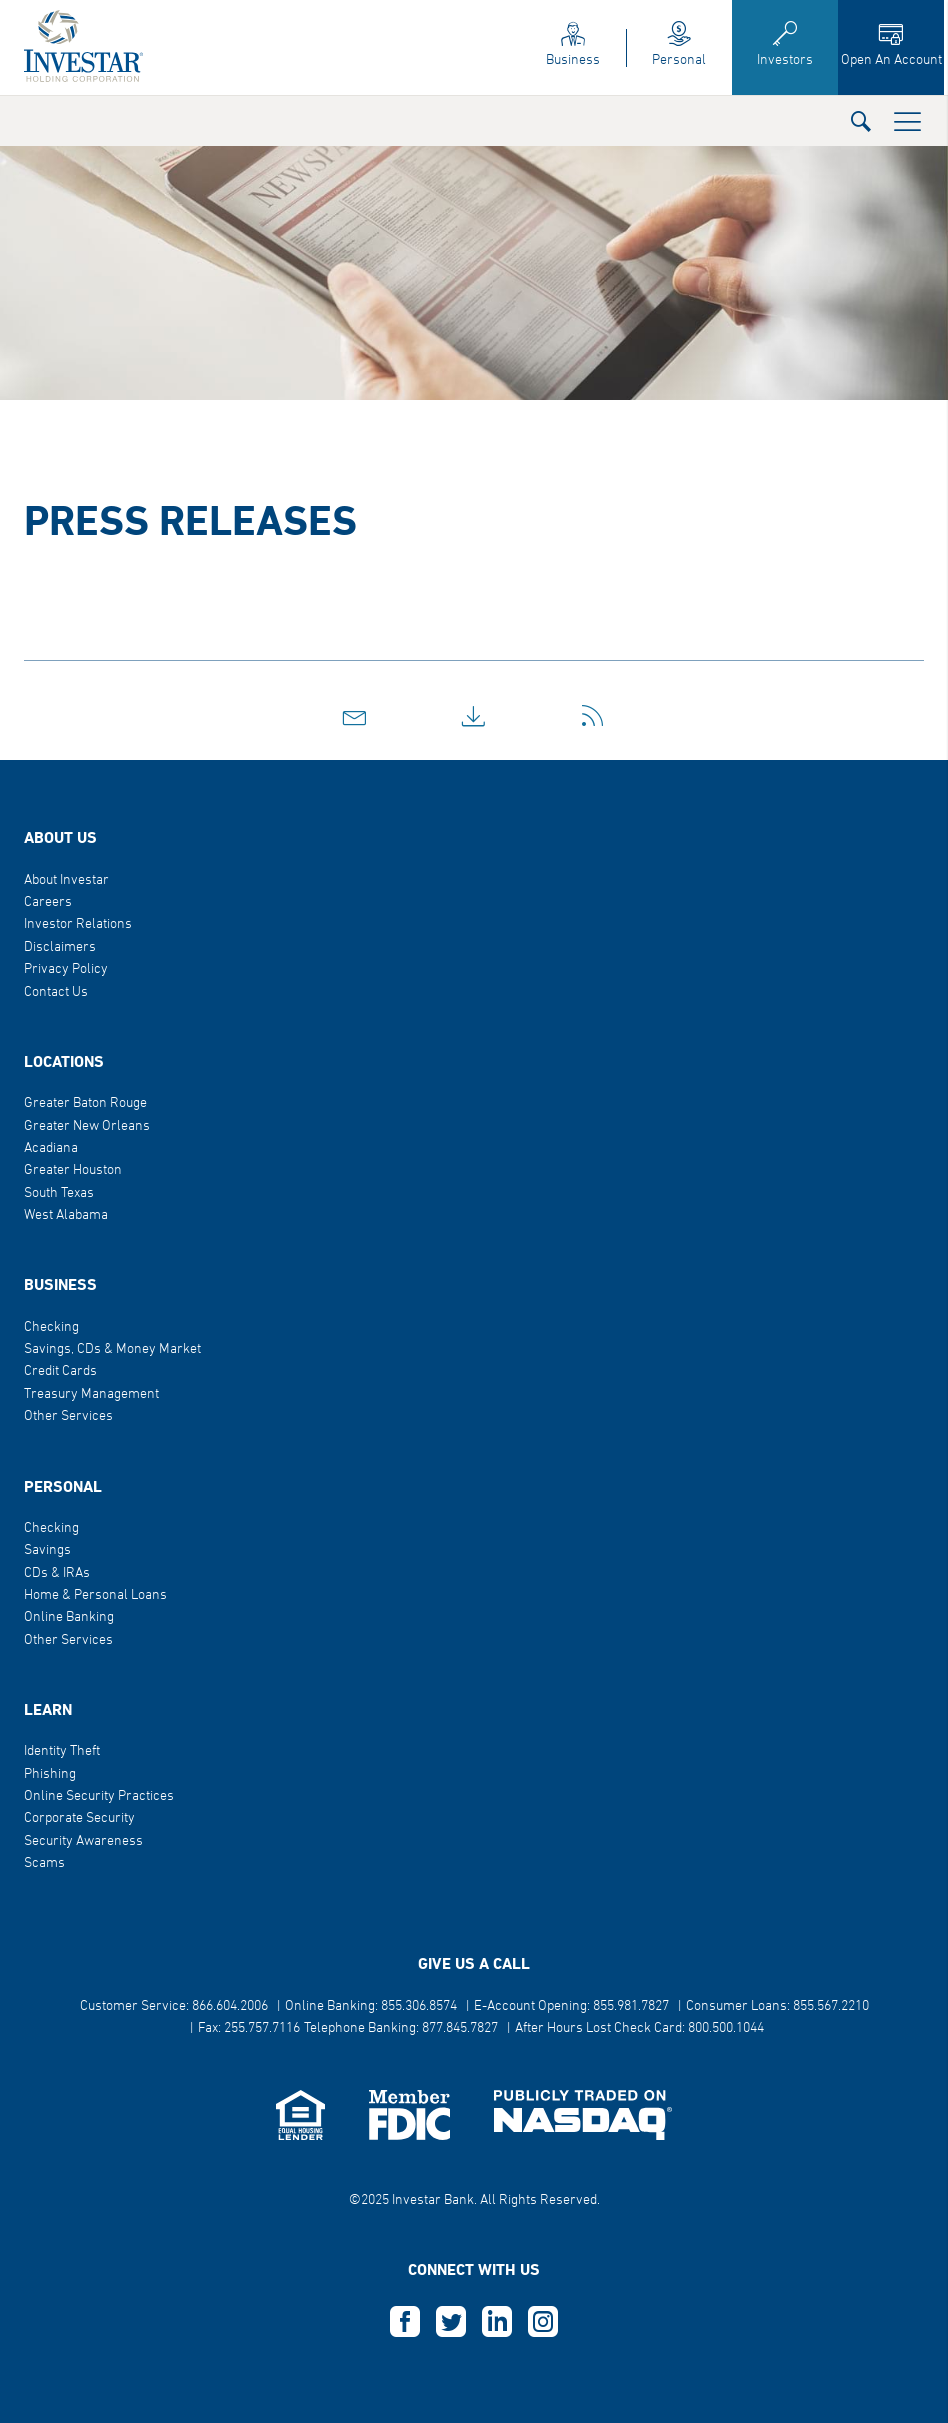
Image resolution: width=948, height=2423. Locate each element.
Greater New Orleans (87, 1126)
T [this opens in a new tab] (451, 2322)
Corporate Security (79, 1818)
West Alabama (66, 1215)
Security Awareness (83, 1841)
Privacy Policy (66, 969)
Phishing (50, 1774)
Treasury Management (91, 1394)
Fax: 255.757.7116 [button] (249, 2028)
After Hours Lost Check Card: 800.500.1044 (639, 2028)
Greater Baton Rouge (85, 1103)
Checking (51, 1327)
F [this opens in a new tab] (405, 2322)
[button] (861, 120)
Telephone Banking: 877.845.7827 (401, 2028)
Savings (47, 1550)
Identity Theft (62, 1751)
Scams (44, 1863)
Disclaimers (60, 947)
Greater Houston (73, 1170)
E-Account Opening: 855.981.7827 (571, 2006)
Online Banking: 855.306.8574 (371, 2006)
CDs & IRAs (57, 1573)
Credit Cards (60, 1371)
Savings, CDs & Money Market (112, 1349)
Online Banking (69, 1617)
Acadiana (51, 1148)
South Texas (59, 1193)
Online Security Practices (99, 1796)
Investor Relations (78, 924)
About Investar (66, 880)
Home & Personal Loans (95, 1595)
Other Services (68, 1416)
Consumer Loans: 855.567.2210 (777, 2006)
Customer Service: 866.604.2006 (174, 2006)
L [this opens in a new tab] (497, 2322)
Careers (48, 902)
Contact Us (56, 992)
